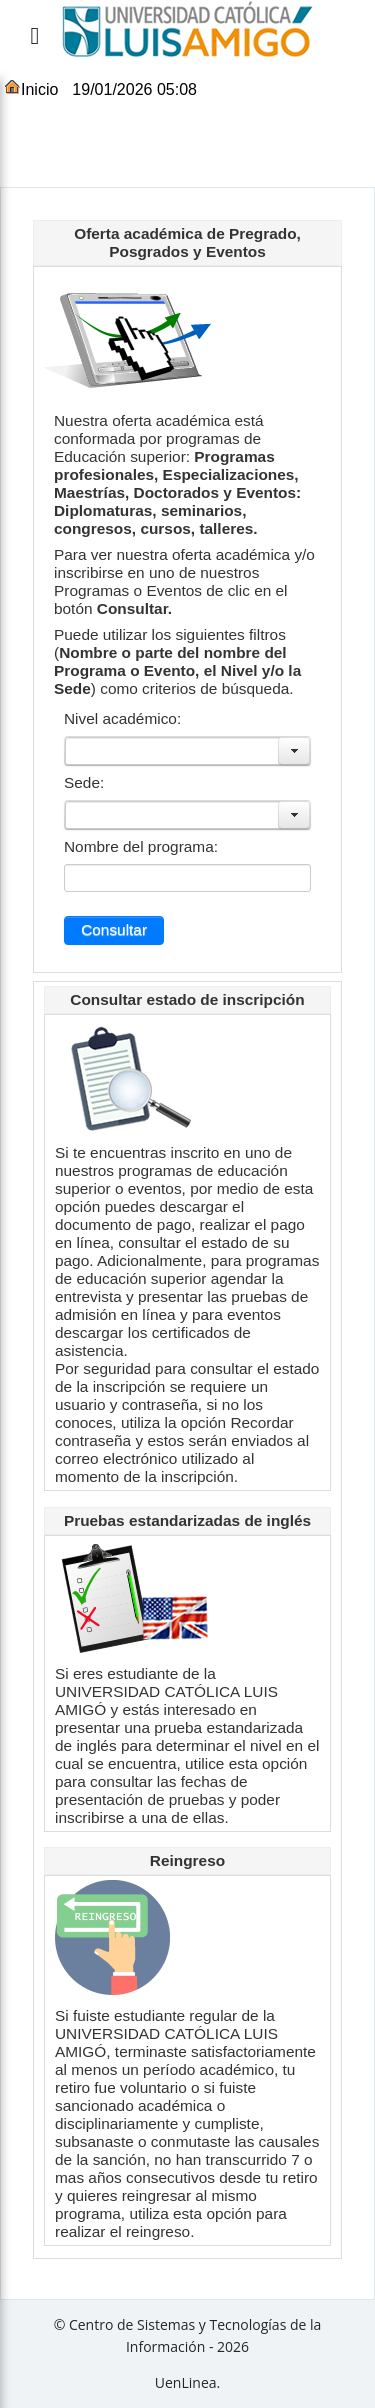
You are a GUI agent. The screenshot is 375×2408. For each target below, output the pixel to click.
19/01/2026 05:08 (134, 89)
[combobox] (176, 751)
